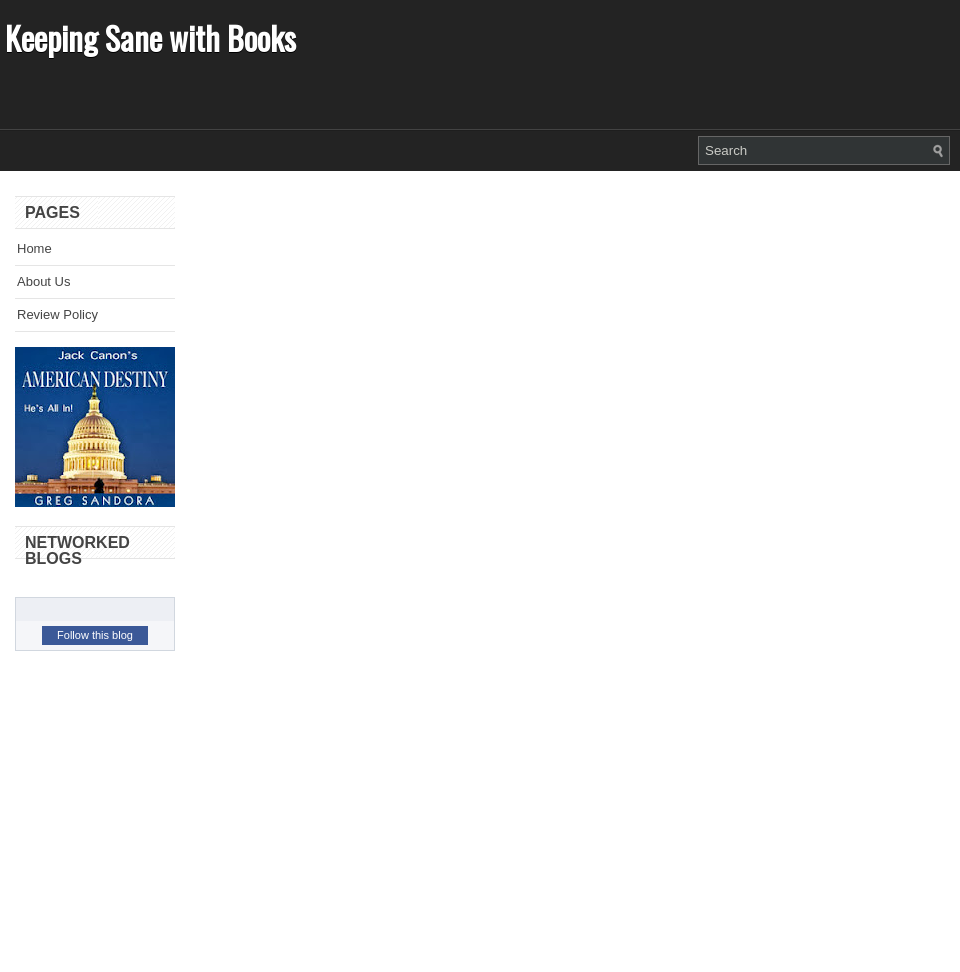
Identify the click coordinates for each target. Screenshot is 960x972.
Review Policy (57, 314)
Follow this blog (95, 635)
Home (34, 248)
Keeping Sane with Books (150, 37)
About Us (43, 281)
